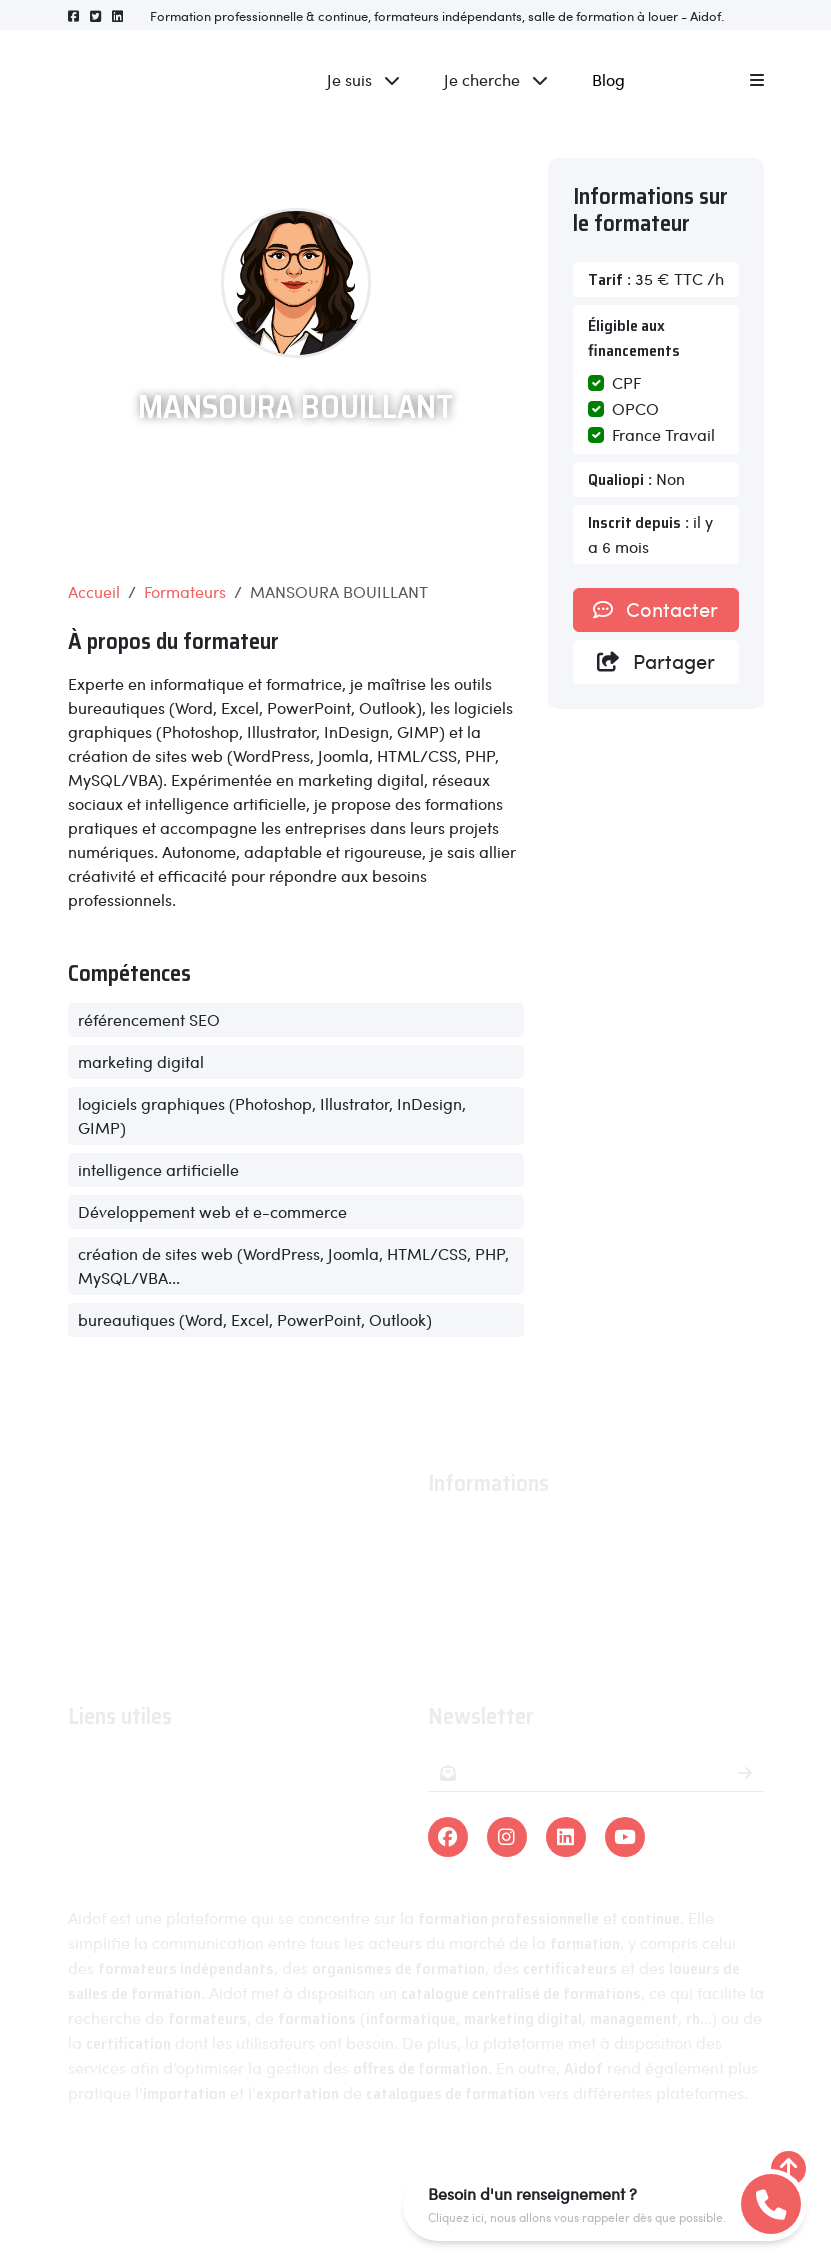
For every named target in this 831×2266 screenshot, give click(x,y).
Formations (108, 1766)
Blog (608, 79)
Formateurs (185, 591)
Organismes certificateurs (162, 1824)
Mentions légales (308, 2168)
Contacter (655, 609)
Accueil (94, 591)
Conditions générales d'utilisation (549, 1592)
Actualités (463, 1563)
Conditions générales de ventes (542, 1621)
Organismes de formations (165, 1795)
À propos (460, 1534)
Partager (656, 661)
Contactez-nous (486, 1650)
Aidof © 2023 (170, 2168)
